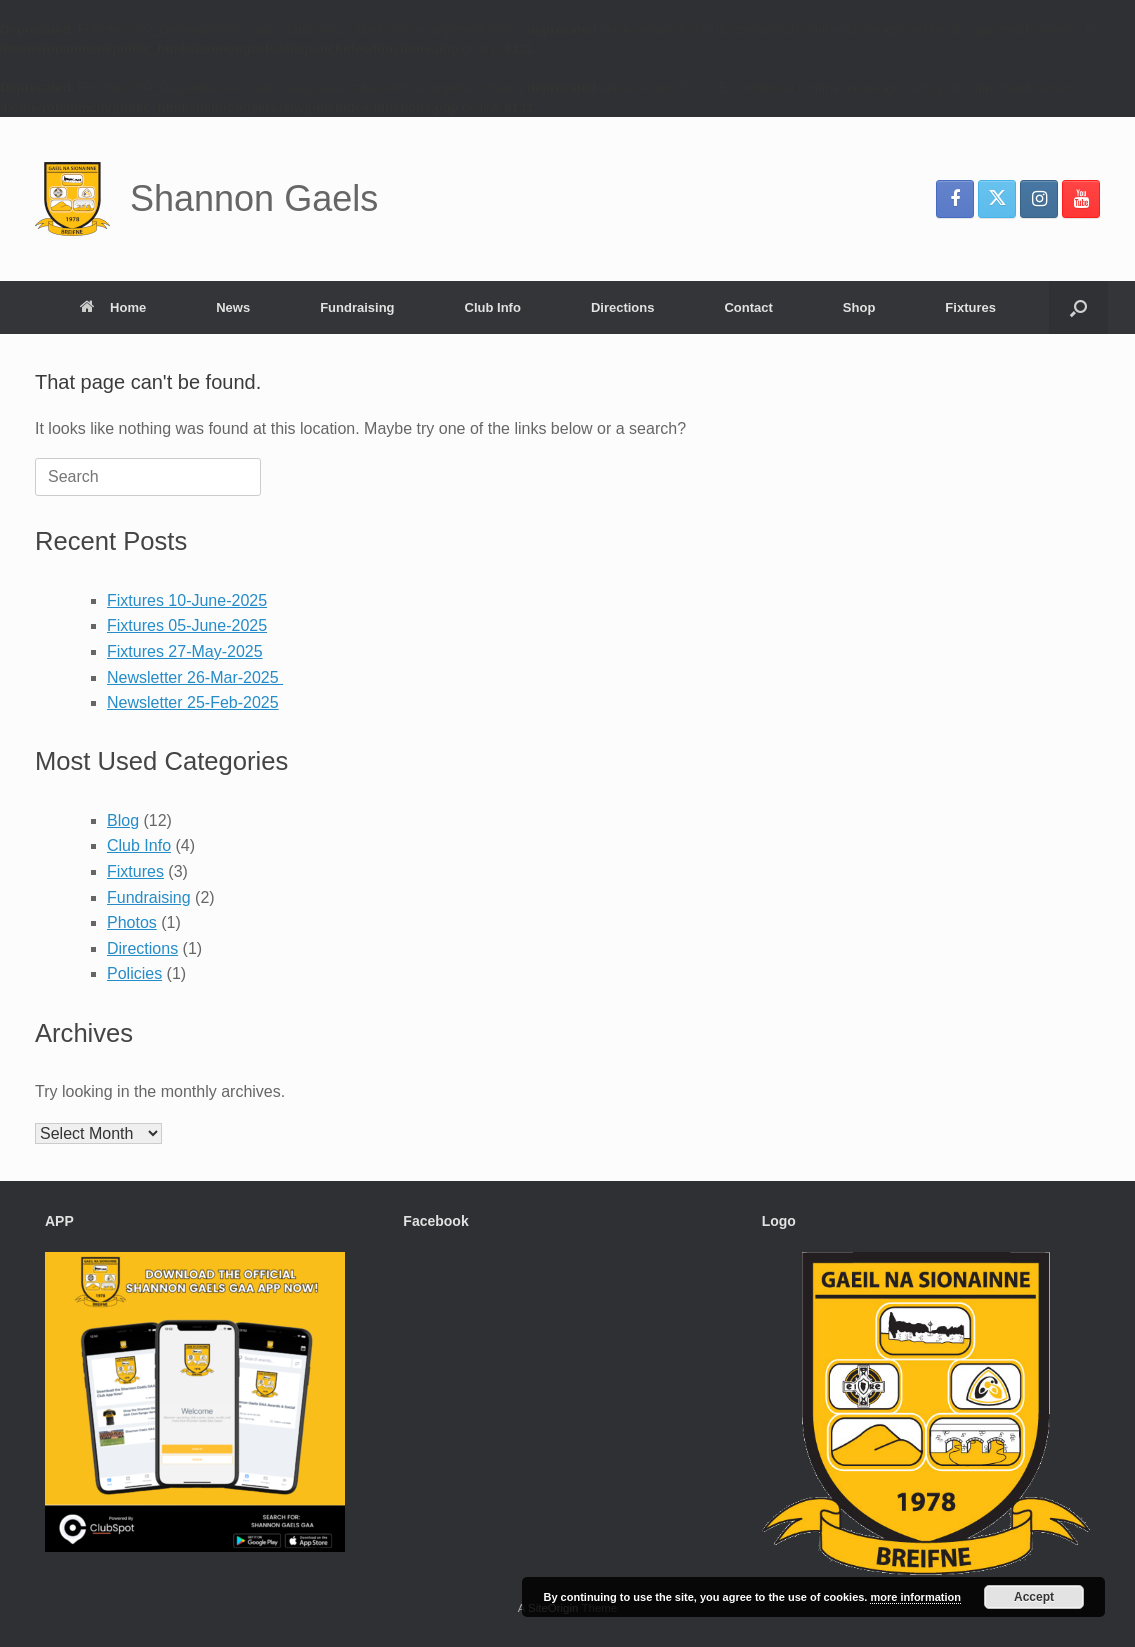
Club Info (493, 307)
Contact (748, 307)
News (233, 307)
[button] (1078, 307)
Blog (123, 820)
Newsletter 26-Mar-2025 (195, 677)
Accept (1034, 1597)
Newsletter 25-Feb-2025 (193, 702)
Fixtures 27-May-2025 (185, 651)
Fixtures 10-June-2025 (187, 600)
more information (915, 1597)
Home (113, 307)
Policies (134, 973)
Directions (623, 307)
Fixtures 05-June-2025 (187, 625)
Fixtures (970, 307)
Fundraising (357, 307)
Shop (859, 307)
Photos (132, 922)
